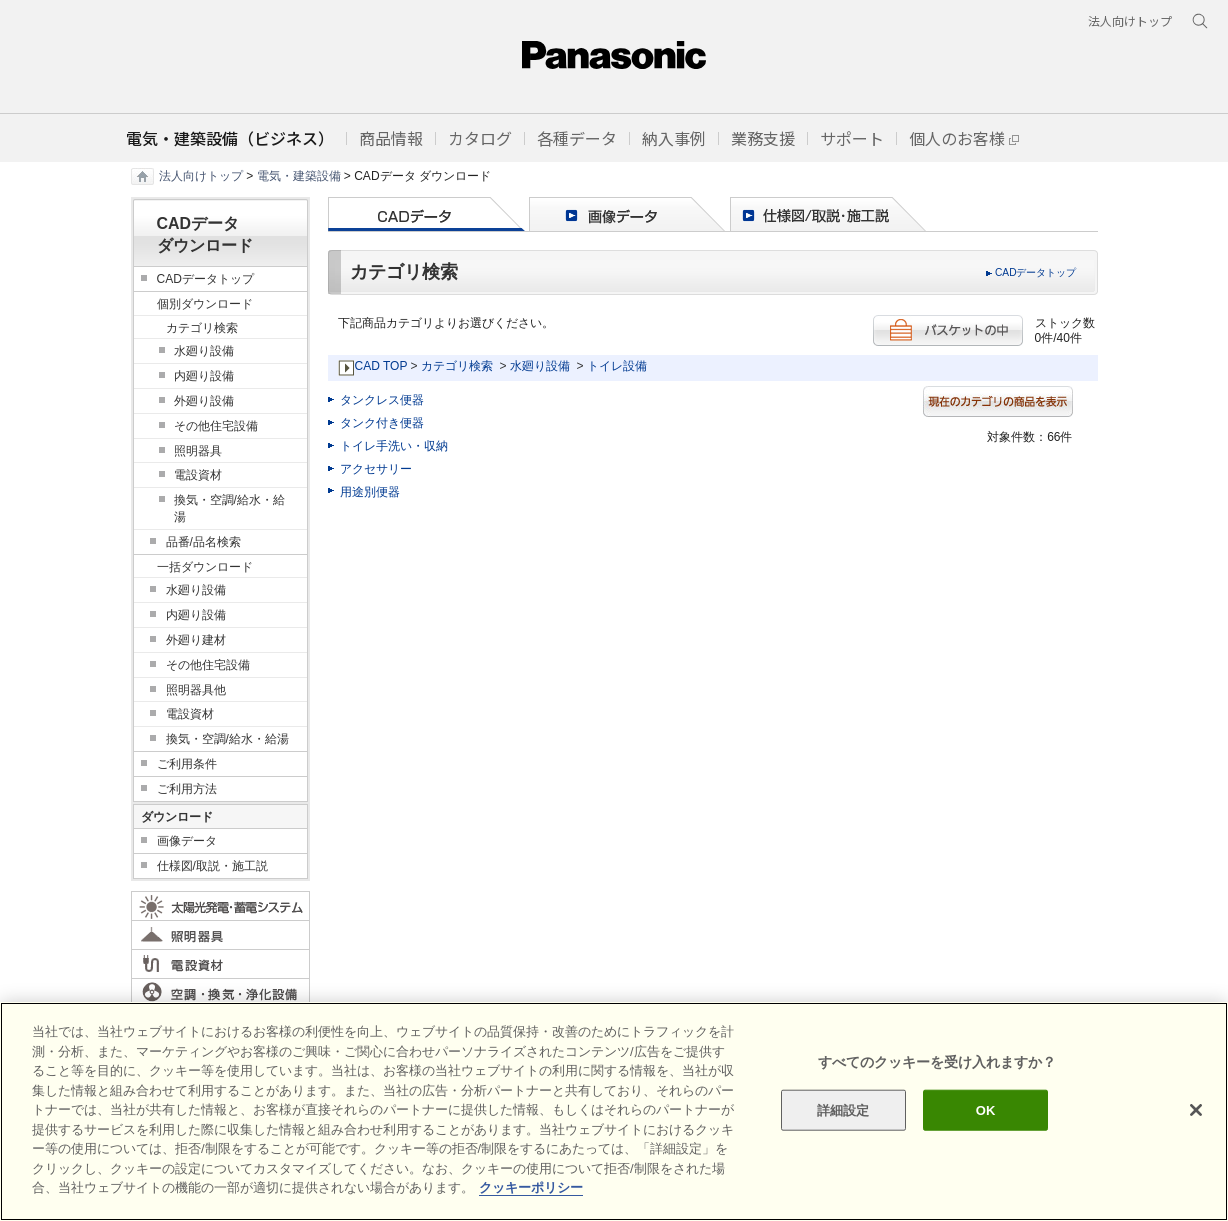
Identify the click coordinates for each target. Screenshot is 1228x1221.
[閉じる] (1196, 1110)
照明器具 (198, 451)
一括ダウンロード (205, 567)
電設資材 (198, 475)
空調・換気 (220, 993)
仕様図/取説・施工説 (212, 866)
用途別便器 (370, 492)
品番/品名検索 (203, 542)
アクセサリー (376, 469)
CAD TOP (381, 366)
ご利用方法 (187, 789)
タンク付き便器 (382, 423)
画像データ (187, 841)
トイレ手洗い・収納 (394, 446)
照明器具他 (196, 690)
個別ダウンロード (205, 304)
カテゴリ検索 (457, 366)
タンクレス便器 (382, 400)
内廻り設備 (204, 376)
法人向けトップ (201, 176)
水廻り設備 (540, 366)
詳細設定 (843, 1109)
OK (986, 1109)
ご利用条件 (187, 764)
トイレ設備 (617, 366)
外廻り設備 (204, 401)
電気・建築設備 (299, 176)
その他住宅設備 (216, 426)
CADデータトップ (1036, 272)
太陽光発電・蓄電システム (220, 906)
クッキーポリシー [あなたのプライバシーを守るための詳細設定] (531, 1187)
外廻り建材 (196, 640)
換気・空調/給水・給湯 (229, 508)
